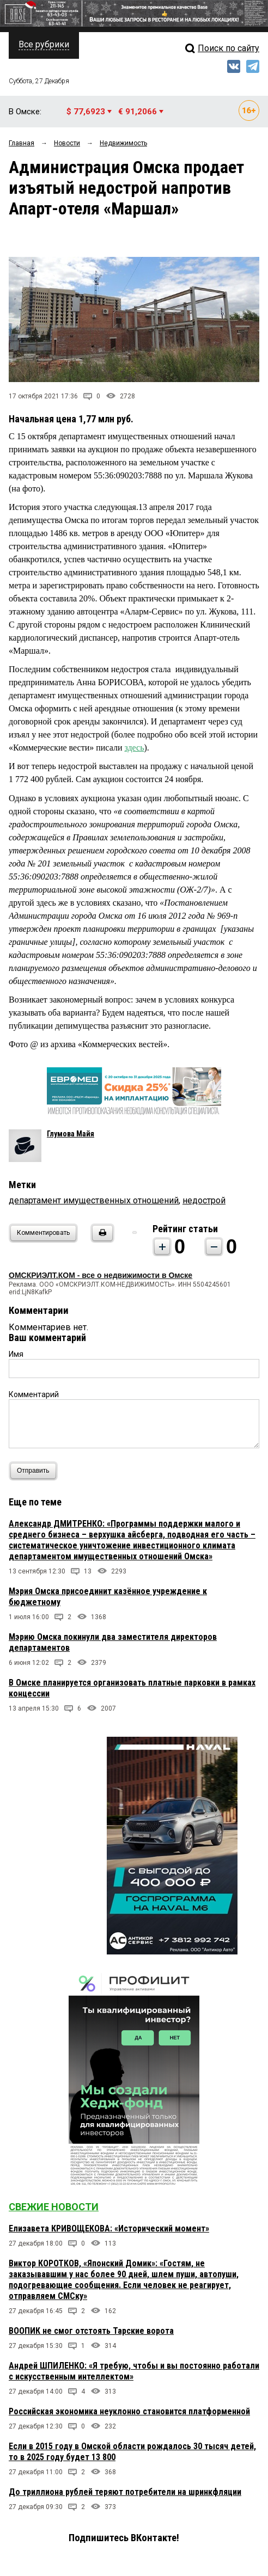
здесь (134, 747)
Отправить (35, 1470)
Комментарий (34, 1394)
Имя (16, 1354)
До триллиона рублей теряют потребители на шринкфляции (125, 2492)
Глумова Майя (70, 1133)
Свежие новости (54, 2206)
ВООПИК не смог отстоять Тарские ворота (91, 2331)
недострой (204, 1200)
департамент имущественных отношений (94, 1200)
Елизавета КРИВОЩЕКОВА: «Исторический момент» (109, 2228)
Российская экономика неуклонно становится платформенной (129, 2411)
